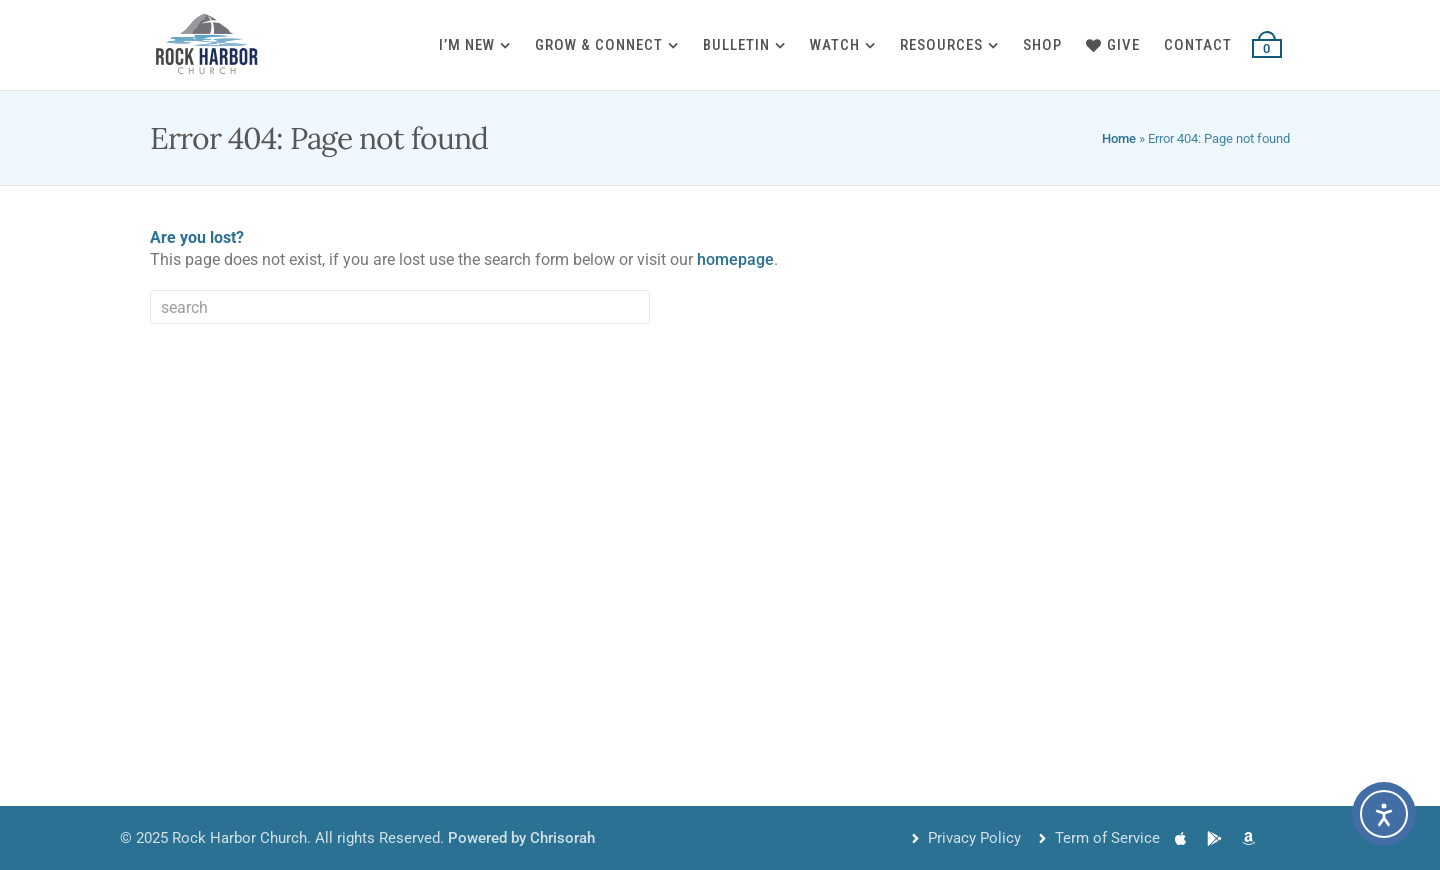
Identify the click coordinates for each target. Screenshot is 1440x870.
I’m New (467, 45)
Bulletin (736, 45)
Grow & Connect (599, 45)
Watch (835, 45)
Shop (1042, 45)
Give (1113, 45)
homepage (735, 259)
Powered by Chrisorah (521, 838)
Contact (1198, 45)
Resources (941, 45)
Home (1119, 138)
